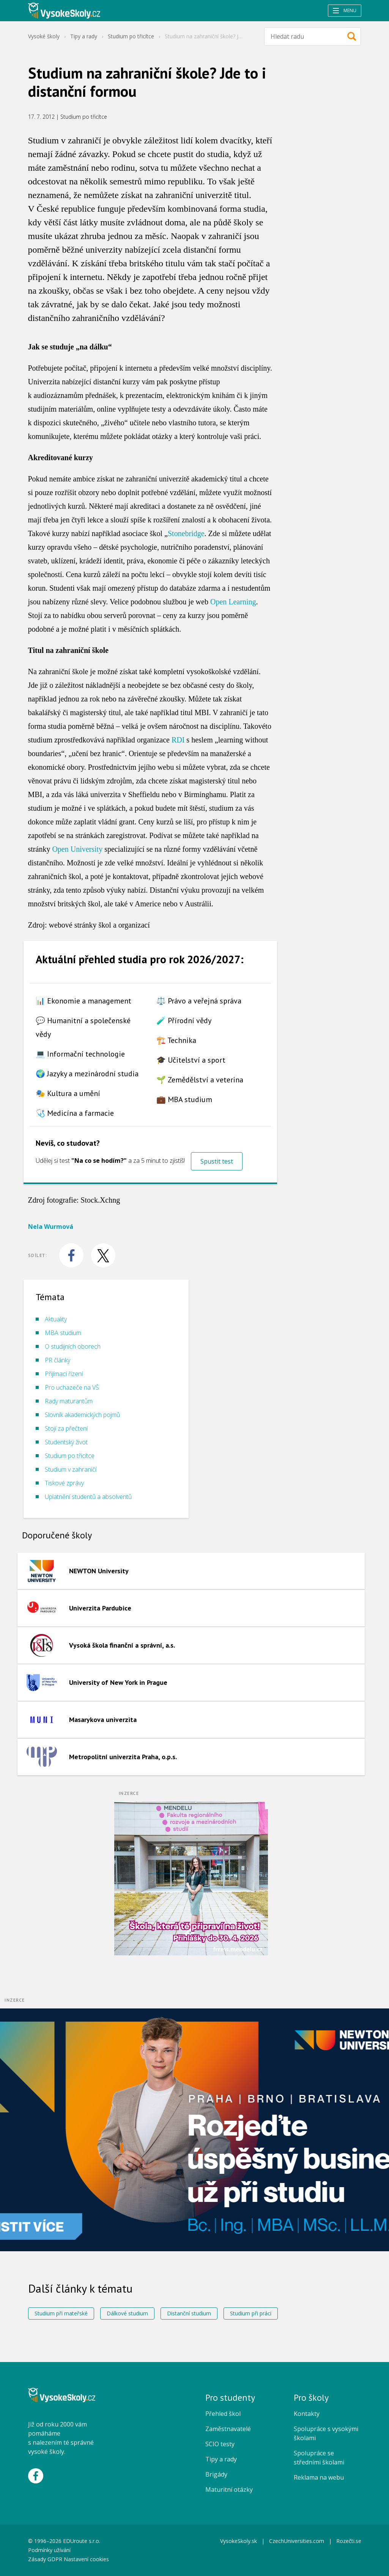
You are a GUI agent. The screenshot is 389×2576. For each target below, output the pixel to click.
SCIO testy (220, 2444)
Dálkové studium (127, 2313)
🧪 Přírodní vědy (183, 1020)
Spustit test (216, 1161)
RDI (178, 740)
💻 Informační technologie (80, 1054)
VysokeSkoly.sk (238, 2541)
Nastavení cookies (86, 2559)
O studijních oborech (73, 1346)
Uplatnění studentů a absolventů (88, 1496)
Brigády (216, 2474)
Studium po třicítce (131, 36)
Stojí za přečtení (66, 1428)
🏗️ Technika (176, 1040)
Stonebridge (186, 533)
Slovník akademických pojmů (82, 1415)
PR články (57, 1360)
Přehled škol (223, 2413)
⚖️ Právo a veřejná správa (198, 1001)
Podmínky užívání (50, 2550)
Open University (77, 849)
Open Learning (233, 602)
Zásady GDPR (45, 2559)
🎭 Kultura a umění (68, 1093)
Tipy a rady (83, 36)
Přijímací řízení (64, 1374)
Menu (344, 10)
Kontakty (307, 2413)
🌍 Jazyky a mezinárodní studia (87, 1074)
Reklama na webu (319, 2477)
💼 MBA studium (184, 1099)
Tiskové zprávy (64, 1483)
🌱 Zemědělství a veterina (199, 1080)
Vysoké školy (44, 36)
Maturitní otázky (229, 2489)
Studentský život (66, 1442)
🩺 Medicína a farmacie (75, 1113)
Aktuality (56, 1319)
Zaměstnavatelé (228, 2429)
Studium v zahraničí (70, 1469)
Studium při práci (250, 2313)
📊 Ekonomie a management (83, 1001)
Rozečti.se (348, 2541)
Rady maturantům (69, 1401)
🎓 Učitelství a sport (190, 1060)
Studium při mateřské (61, 2313)
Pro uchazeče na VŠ (72, 1387)
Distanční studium (189, 2313)
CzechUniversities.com (296, 2541)
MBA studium (63, 1333)
